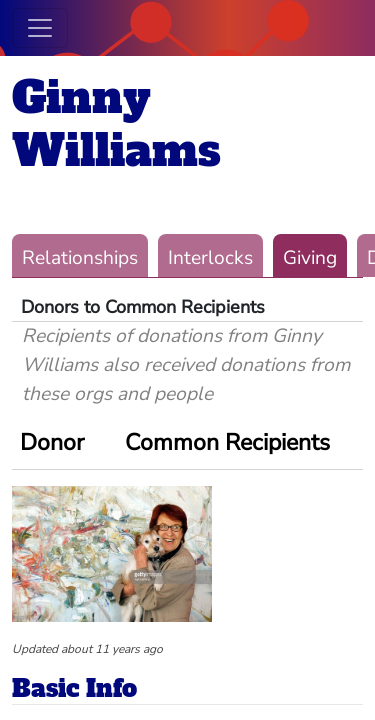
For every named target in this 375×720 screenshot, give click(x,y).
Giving (310, 258)
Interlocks (210, 258)
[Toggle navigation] (40, 28)
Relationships (80, 258)
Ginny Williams (116, 124)
